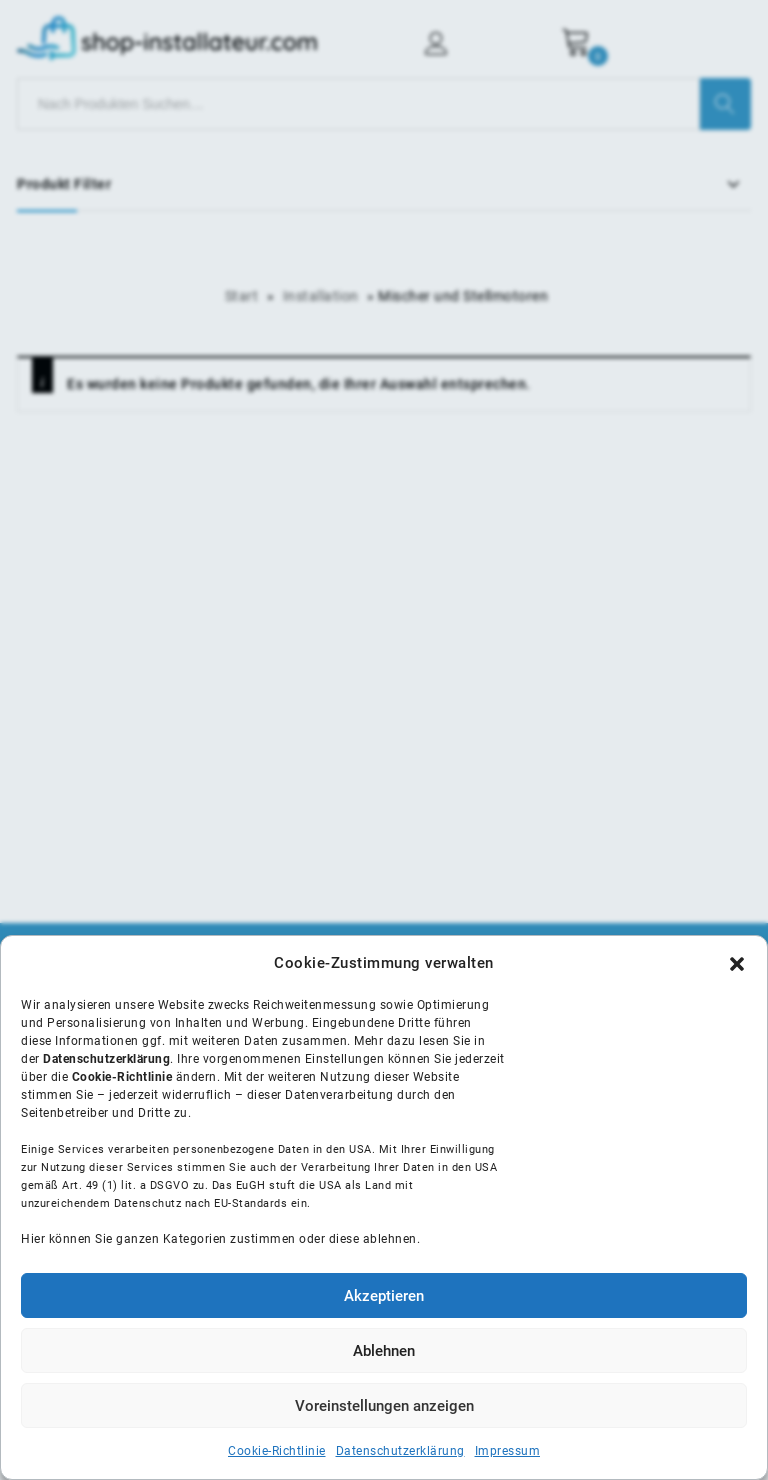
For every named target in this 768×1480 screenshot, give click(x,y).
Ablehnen (384, 1351)
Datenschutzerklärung (400, 1451)
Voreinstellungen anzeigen (384, 1406)
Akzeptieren (384, 1296)
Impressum (508, 1451)
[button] (737, 964)
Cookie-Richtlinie (277, 1451)
